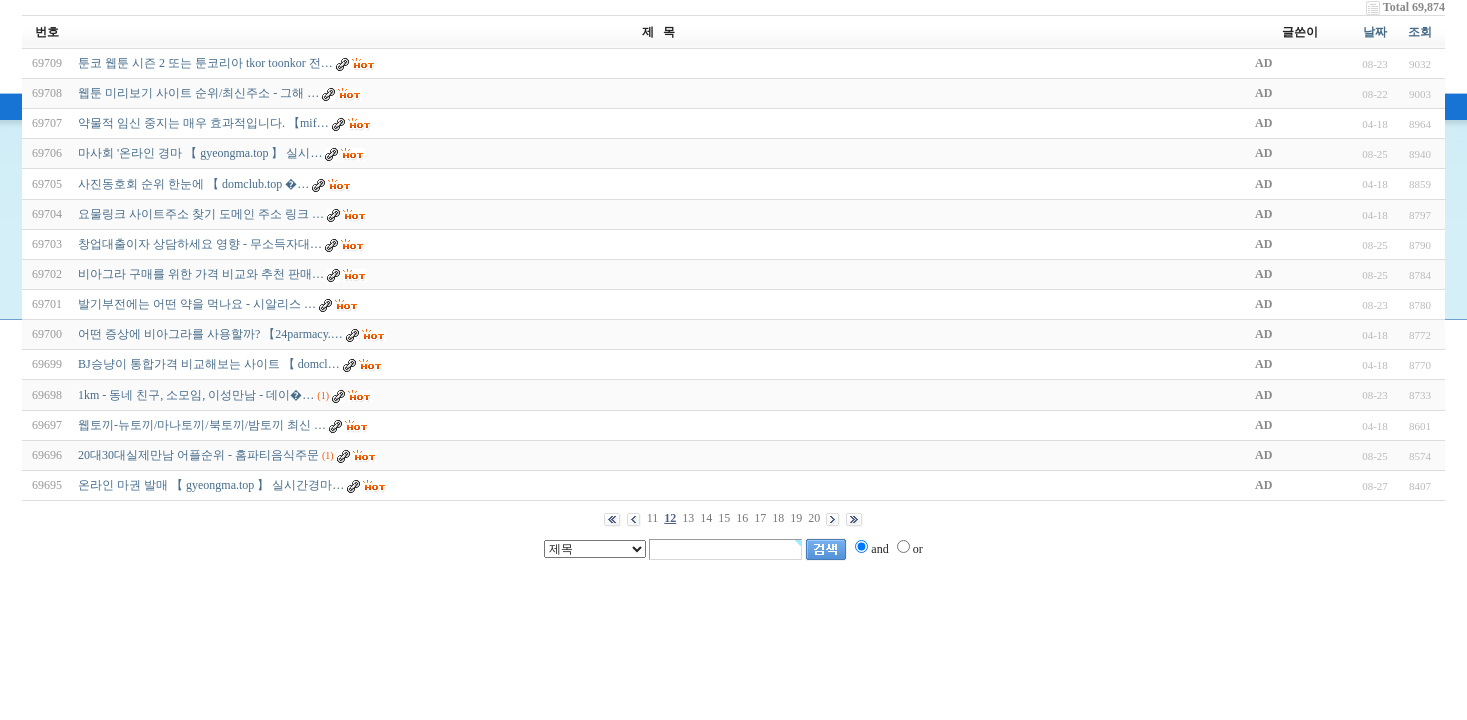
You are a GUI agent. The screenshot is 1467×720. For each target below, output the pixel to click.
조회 (1420, 32)
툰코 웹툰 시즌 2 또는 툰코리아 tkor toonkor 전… (205, 63)
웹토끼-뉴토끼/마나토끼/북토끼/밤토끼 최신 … (202, 425)
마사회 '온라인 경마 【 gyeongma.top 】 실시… (200, 153)
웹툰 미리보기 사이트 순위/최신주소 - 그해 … (198, 93)
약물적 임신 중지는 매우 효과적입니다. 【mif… (203, 123)
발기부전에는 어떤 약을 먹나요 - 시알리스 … (197, 304)
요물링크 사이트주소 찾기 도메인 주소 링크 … (201, 214)
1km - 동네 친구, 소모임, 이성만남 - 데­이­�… (196, 395)
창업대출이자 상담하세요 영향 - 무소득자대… (200, 244)
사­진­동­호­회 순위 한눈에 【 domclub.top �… (193, 184)
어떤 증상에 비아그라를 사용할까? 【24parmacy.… (210, 334)
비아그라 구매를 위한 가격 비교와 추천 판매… (201, 274)
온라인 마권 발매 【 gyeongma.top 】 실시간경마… (211, 485)
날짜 (1375, 32)
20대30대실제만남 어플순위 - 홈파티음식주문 (198, 455)
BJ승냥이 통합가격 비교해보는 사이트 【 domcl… (209, 364)
